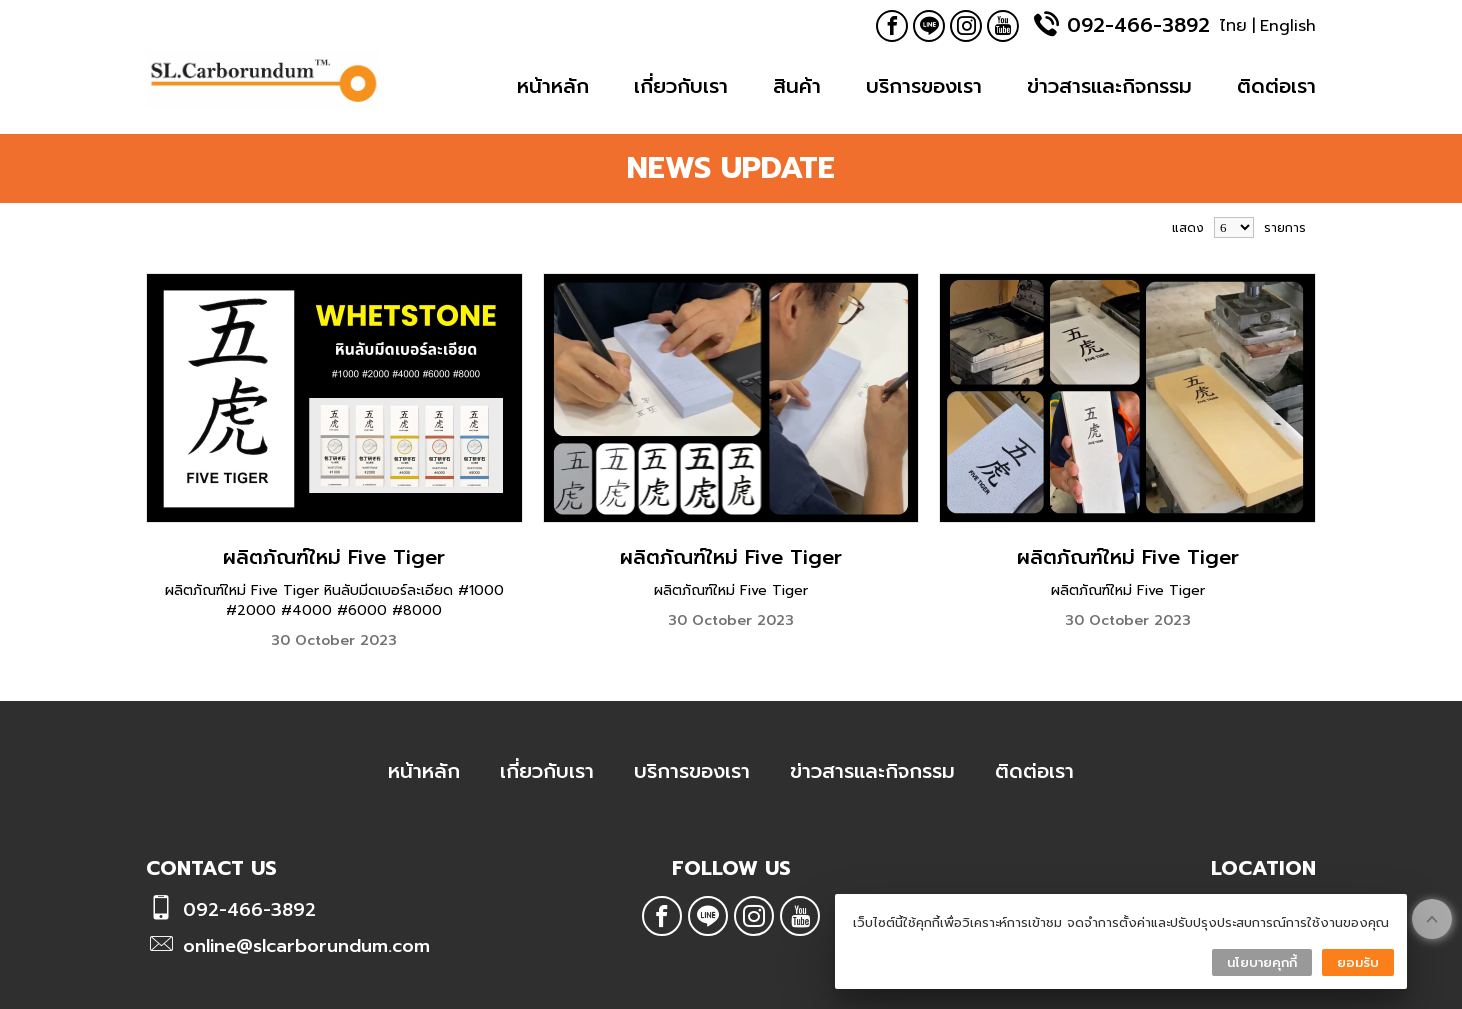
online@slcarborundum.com (306, 946)
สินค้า (797, 86)
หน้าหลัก (553, 86)
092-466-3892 (1138, 25)
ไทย (1233, 26)
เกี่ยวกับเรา (681, 86)
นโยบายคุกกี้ (1262, 962)
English (1288, 26)
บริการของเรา (924, 86)
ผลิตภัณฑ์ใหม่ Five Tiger (334, 557)
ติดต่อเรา (1276, 86)
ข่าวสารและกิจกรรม (1109, 86)
